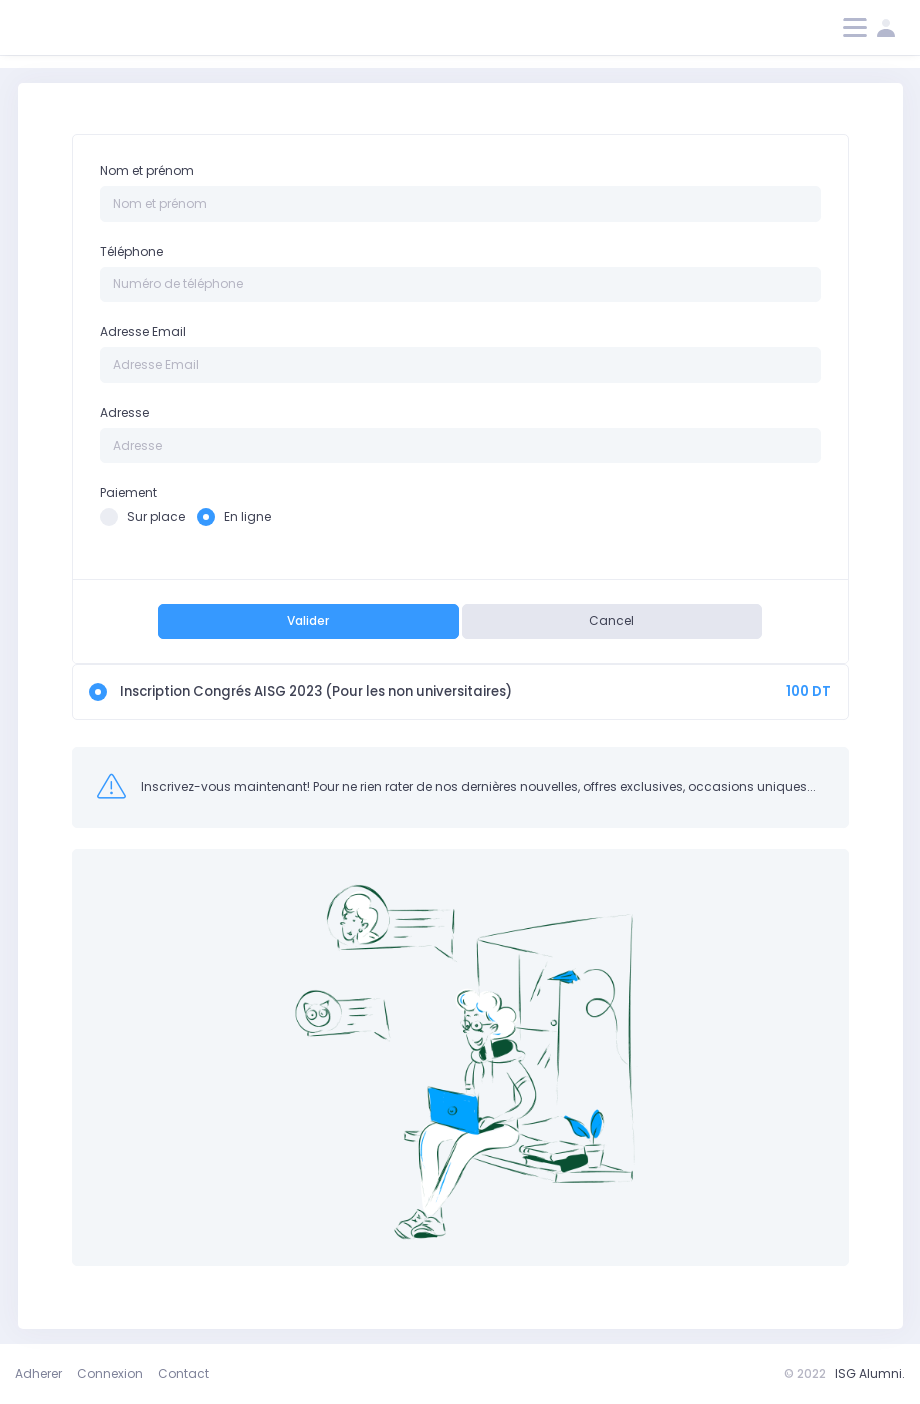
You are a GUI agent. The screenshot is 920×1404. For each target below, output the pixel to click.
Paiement (128, 492)
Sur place (142, 517)
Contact (183, 1373)
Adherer (38, 1373)
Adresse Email (143, 331)
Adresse (124, 412)
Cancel (611, 620)
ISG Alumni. (870, 1373)
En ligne (234, 517)
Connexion (110, 1373)
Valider (308, 620)
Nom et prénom (147, 170)
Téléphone (131, 251)
